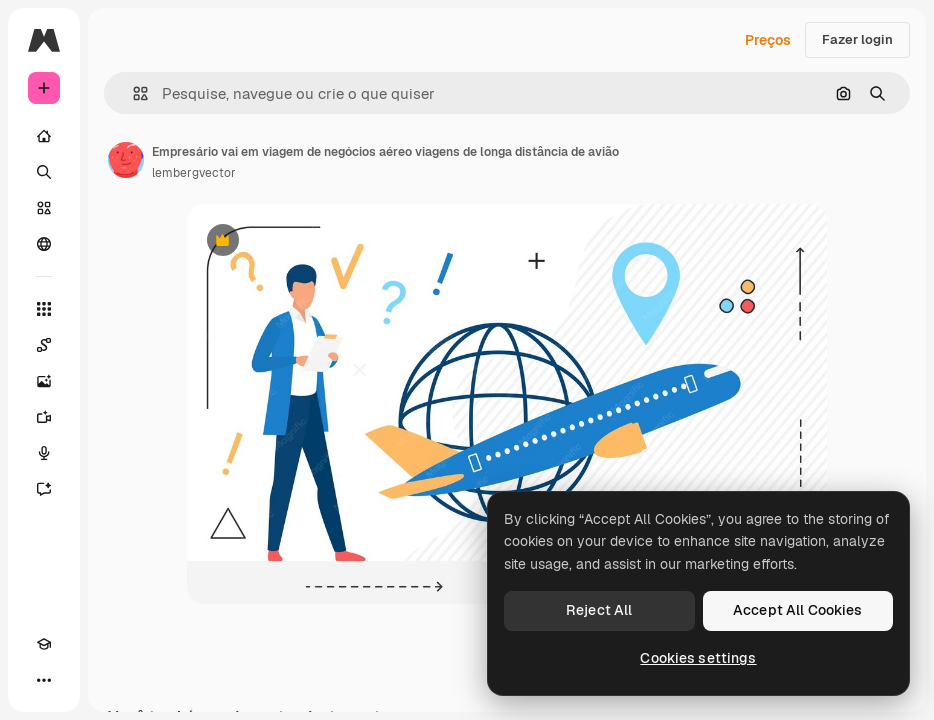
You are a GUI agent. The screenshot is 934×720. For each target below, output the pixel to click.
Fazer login (857, 39)
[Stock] (44, 208)
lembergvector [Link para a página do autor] (194, 173)
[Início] (44, 136)
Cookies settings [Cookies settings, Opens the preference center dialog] (698, 658)
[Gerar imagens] (44, 381)
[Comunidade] (44, 244)
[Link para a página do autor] (126, 160)
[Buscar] (44, 172)
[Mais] (44, 680)
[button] (132, 93)
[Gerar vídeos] (44, 417)
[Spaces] (44, 345)
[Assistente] (44, 489)
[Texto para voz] (44, 453)
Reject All (599, 610)
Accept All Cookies (798, 610)
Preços (768, 40)
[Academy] (44, 644)
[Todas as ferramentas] (44, 309)
